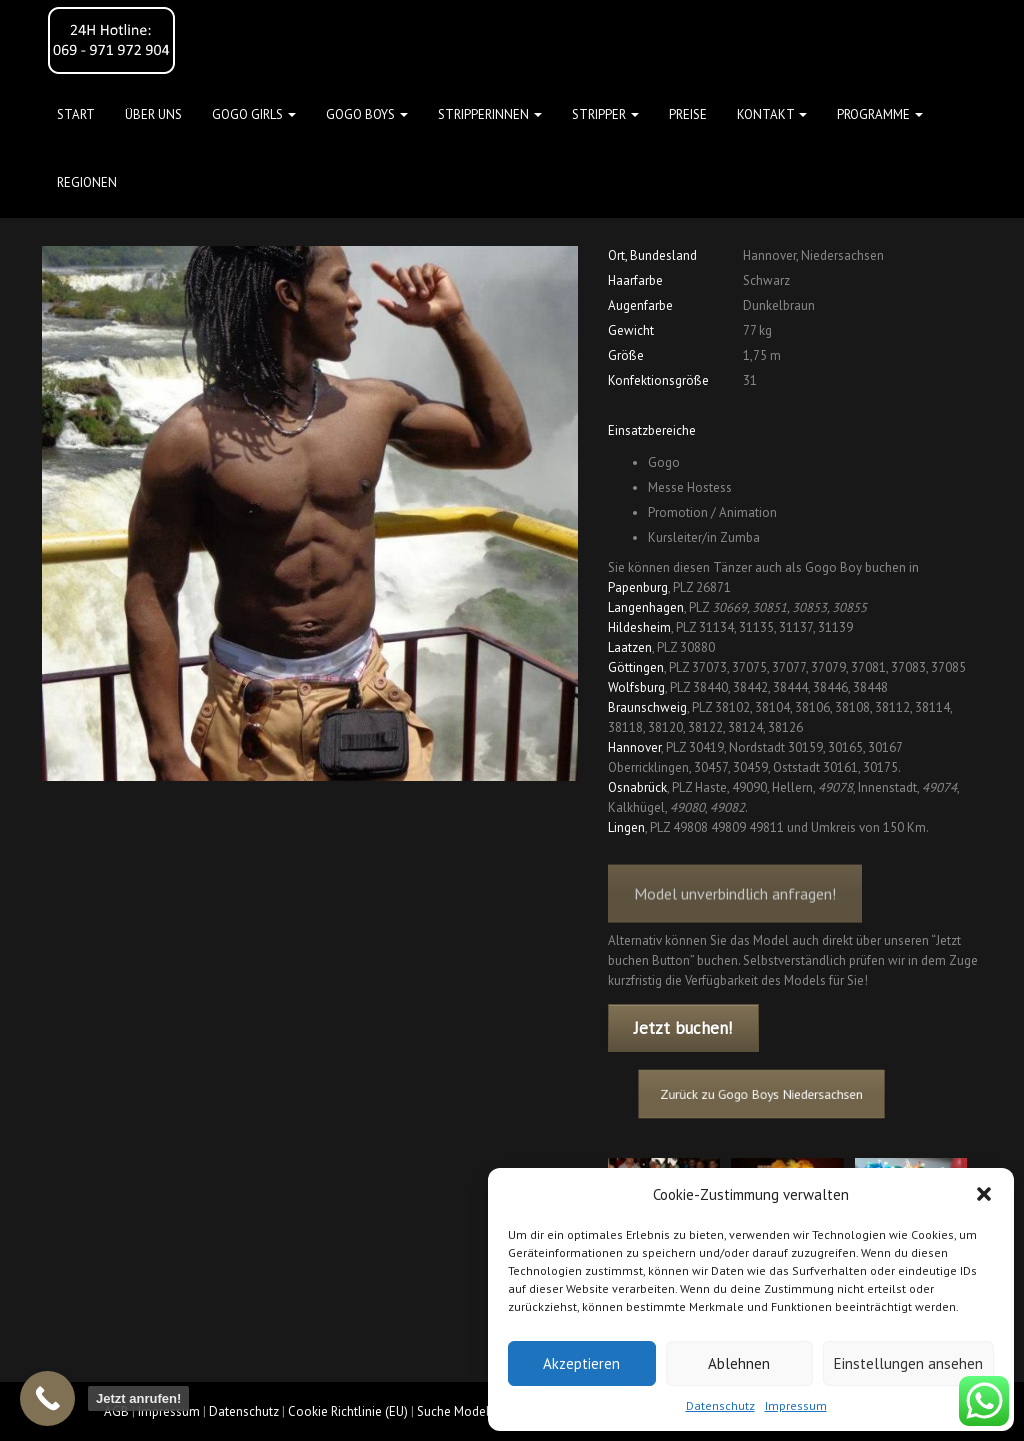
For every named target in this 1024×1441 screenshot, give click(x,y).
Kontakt (772, 114)
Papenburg (638, 587)
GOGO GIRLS (254, 114)
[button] (984, 1194)
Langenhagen (646, 607)
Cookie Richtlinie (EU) (348, 1411)
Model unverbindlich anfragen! (735, 908)
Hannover (634, 747)
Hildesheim (639, 627)
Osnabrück (637, 787)
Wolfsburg (636, 687)
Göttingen (636, 667)
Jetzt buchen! (683, 1028)
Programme (880, 114)
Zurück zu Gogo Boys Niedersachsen (769, 1093)
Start (76, 114)
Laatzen (630, 647)
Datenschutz (720, 1405)
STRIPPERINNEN (490, 114)
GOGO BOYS (367, 114)
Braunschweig (647, 707)
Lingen (626, 827)
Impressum (796, 1405)
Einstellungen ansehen (908, 1363)
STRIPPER (605, 114)
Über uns (153, 114)
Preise (688, 114)
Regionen (87, 182)
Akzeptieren (581, 1363)
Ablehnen (739, 1363)
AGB (116, 1411)
